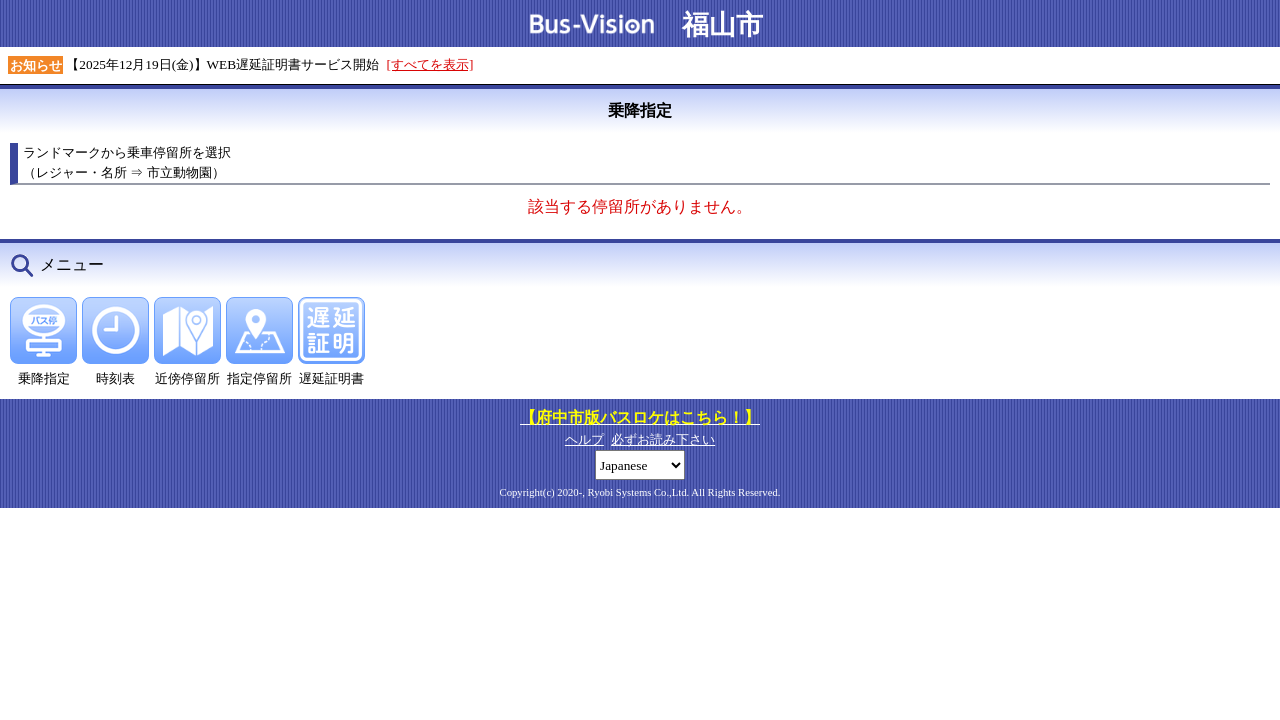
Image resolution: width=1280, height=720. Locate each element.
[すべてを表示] (430, 64)
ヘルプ (584, 439)
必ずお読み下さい (663, 439)
